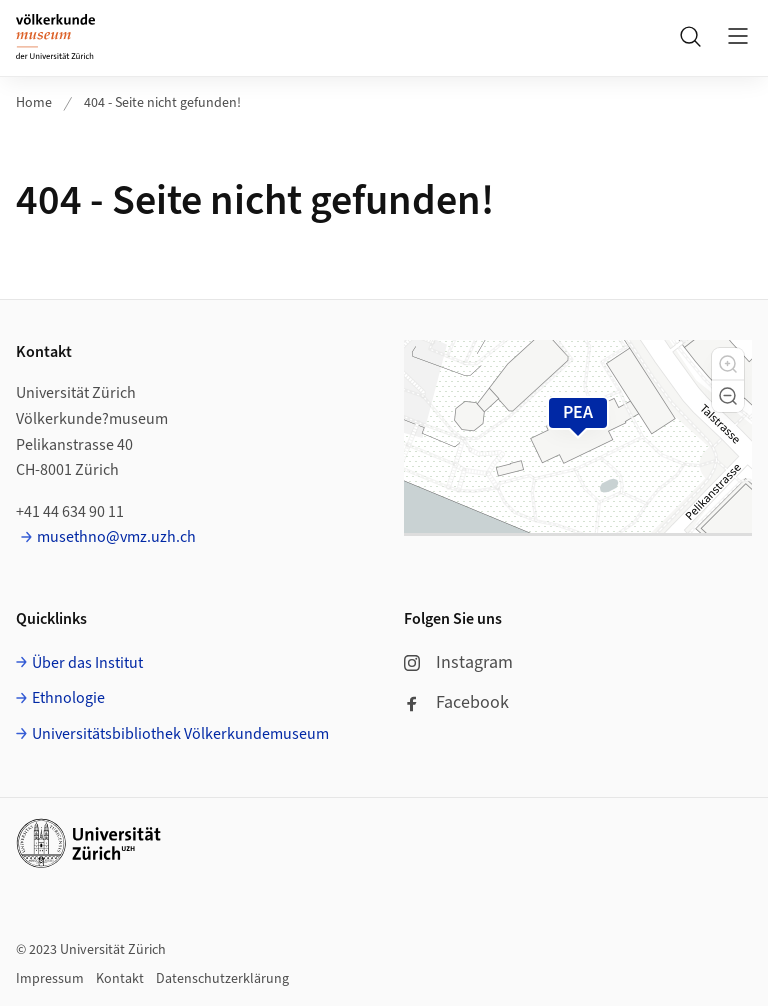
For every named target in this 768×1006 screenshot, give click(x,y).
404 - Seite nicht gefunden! (162, 103)
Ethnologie (68, 698)
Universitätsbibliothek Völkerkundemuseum (180, 734)
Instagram (458, 662)
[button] (728, 364)
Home (34, 103)
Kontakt (120, 979)
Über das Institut (87, 663)
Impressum (50, 979)
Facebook (456, 702)
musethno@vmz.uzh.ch (116, 537)
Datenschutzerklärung (222, 979)
